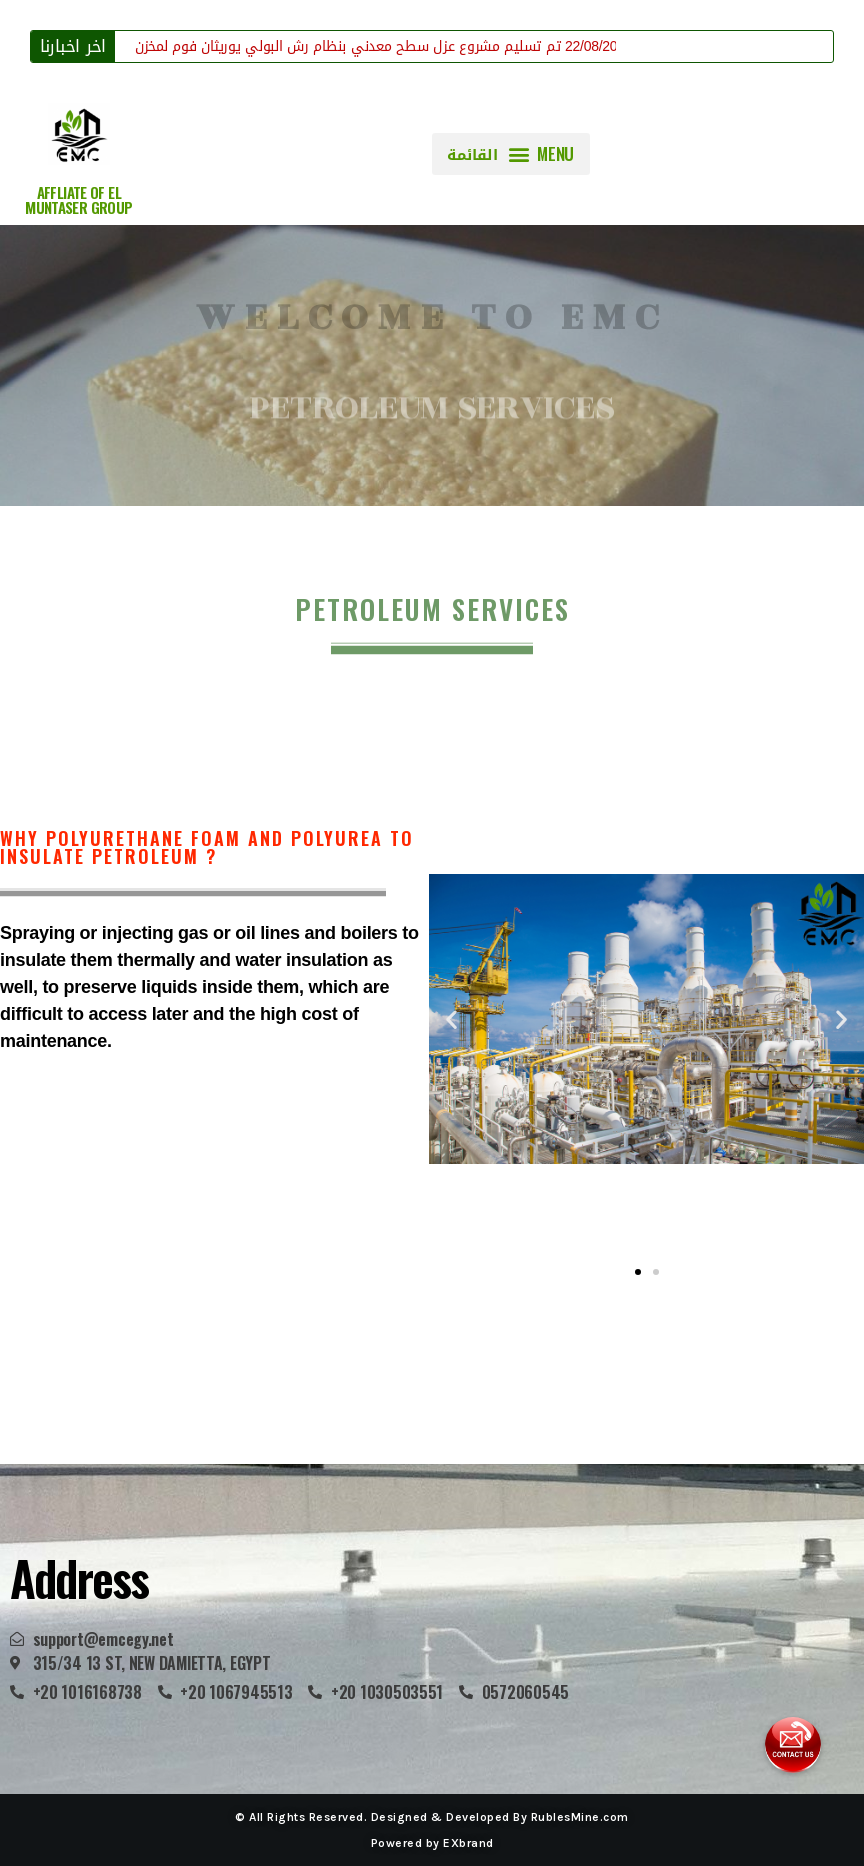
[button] (511, 154)
